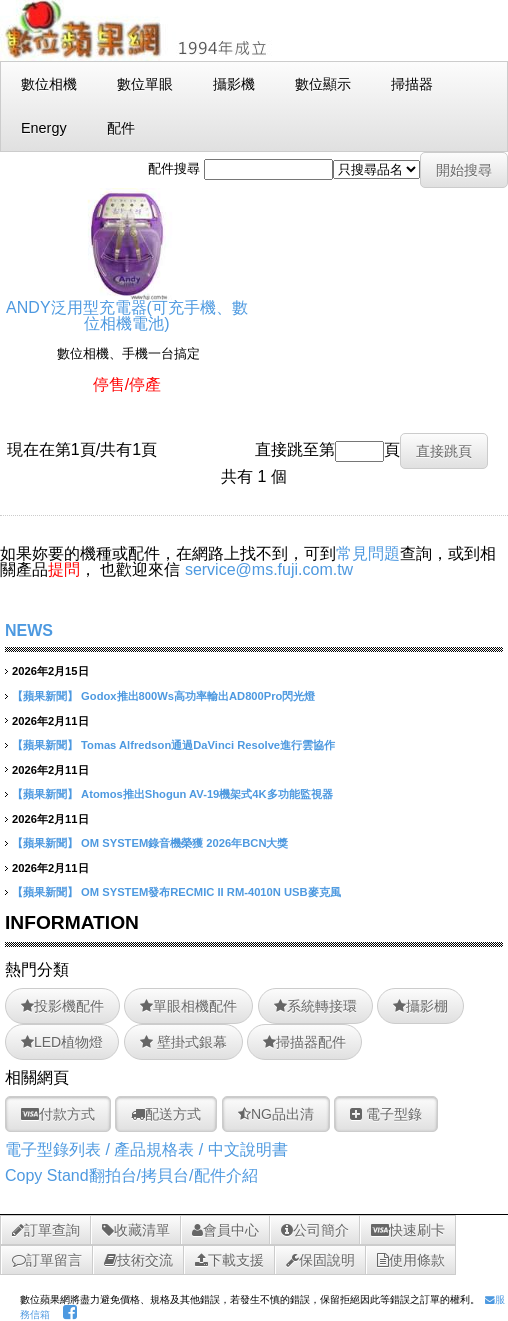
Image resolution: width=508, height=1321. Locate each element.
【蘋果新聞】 (45, 696)
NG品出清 (276, 1114)
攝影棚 (420, 1006)
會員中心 (225, 1230)
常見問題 (368, 553)
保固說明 (320, 1260)
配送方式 (166, 1114)
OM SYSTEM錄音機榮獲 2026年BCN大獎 (184, 843)
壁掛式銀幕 (183, 1042)
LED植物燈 (62, 1042)
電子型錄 (386, 1114)
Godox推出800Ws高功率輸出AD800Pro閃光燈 (198, 696)
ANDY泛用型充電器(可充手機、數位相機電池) (127, 307)
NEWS (29, 630)
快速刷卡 (408, 1230)
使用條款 (411, 1260)
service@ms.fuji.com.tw (269, 569)
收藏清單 (136, 1230)
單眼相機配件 (188, 1006)
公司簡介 (315, 1230)
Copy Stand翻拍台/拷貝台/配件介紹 (131, 1175)
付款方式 (58, 1114)
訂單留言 (47, 1260)
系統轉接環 (315, 1006)
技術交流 (138, 1260)
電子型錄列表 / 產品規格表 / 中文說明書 (146, 1149)
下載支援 (229, 1260)
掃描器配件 (304, 1042)
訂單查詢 (46, 1230)
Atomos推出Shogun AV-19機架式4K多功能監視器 (207, 794)
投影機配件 (62, 1006)
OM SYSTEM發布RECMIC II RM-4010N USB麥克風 (211, 892)
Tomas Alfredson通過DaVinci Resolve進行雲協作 (208, 745)
